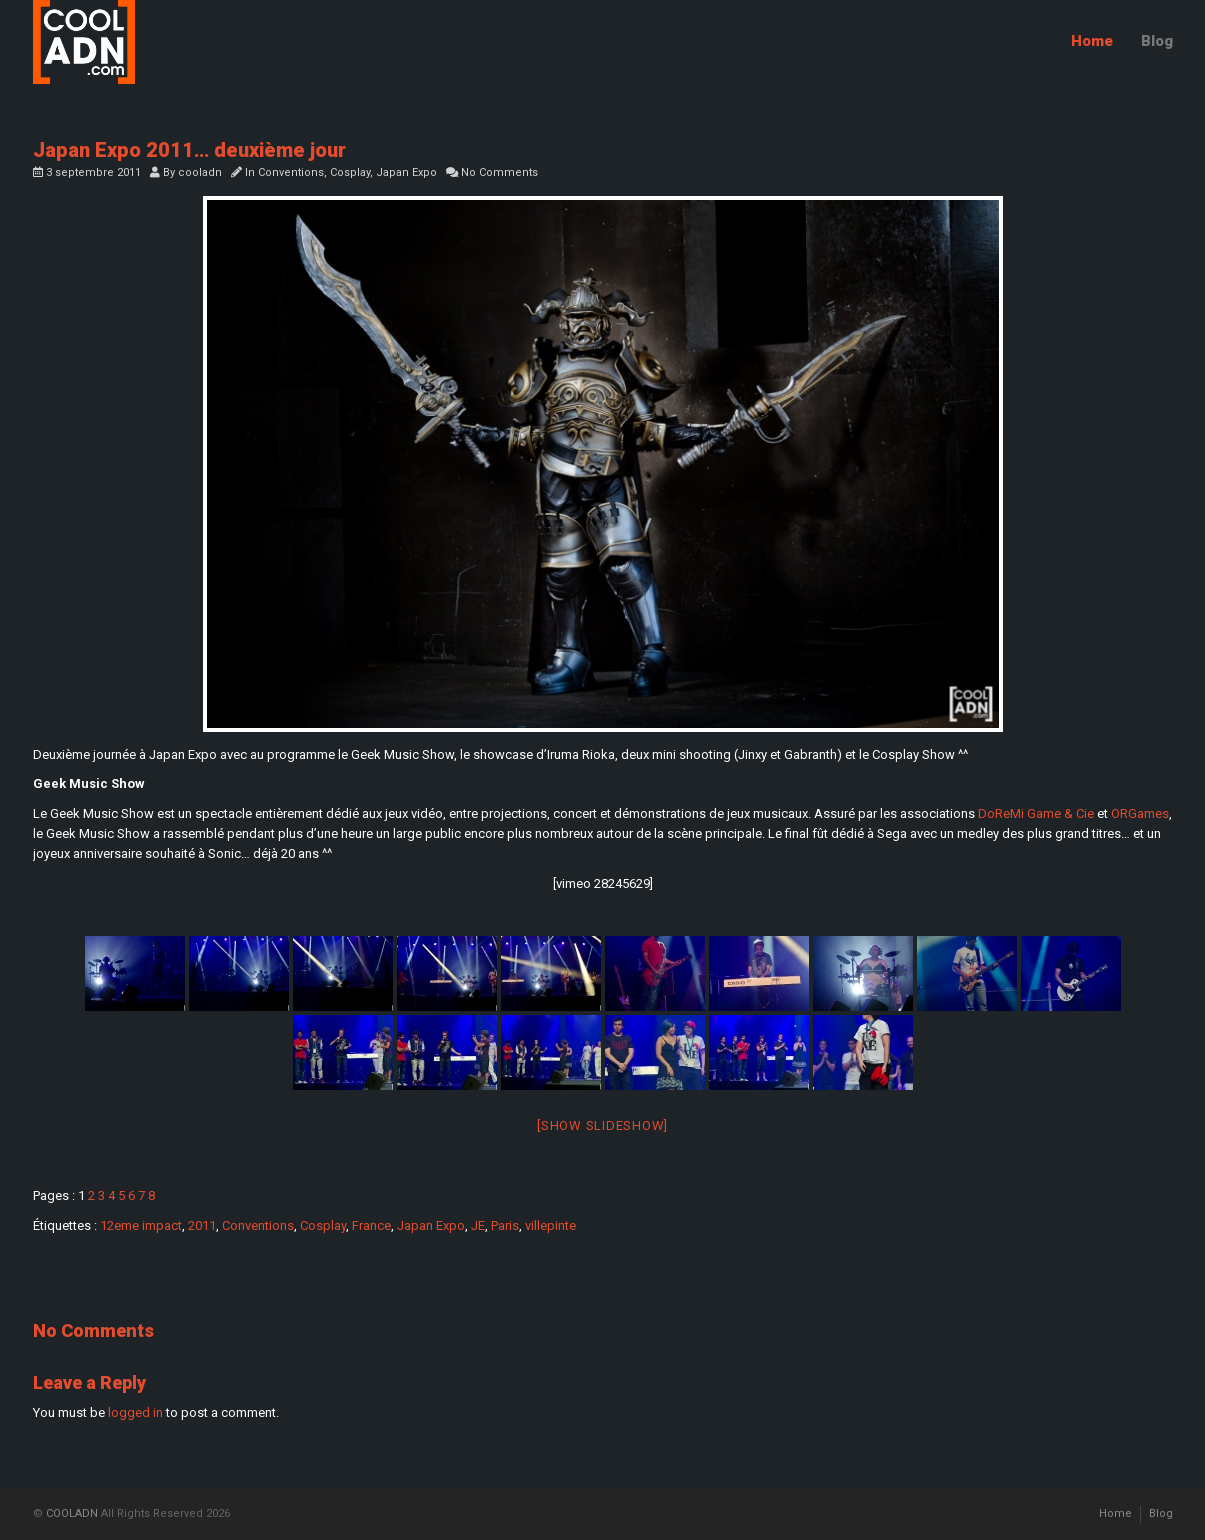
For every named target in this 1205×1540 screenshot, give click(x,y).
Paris (505, 1225)
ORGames (1140, 813)
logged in (135, 1412)
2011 (202, 1225)
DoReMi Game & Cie (1036, 813)
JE (478, 1225)
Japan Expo (406, 172)
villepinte (550, 1225)
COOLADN (72, 1513)
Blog (1157, 41)
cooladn (200, 172)
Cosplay (350, 172)
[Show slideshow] (602, 1125)
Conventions (291, 172)
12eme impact (141, 1225)
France (371, 1225)
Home (1092, 41)
